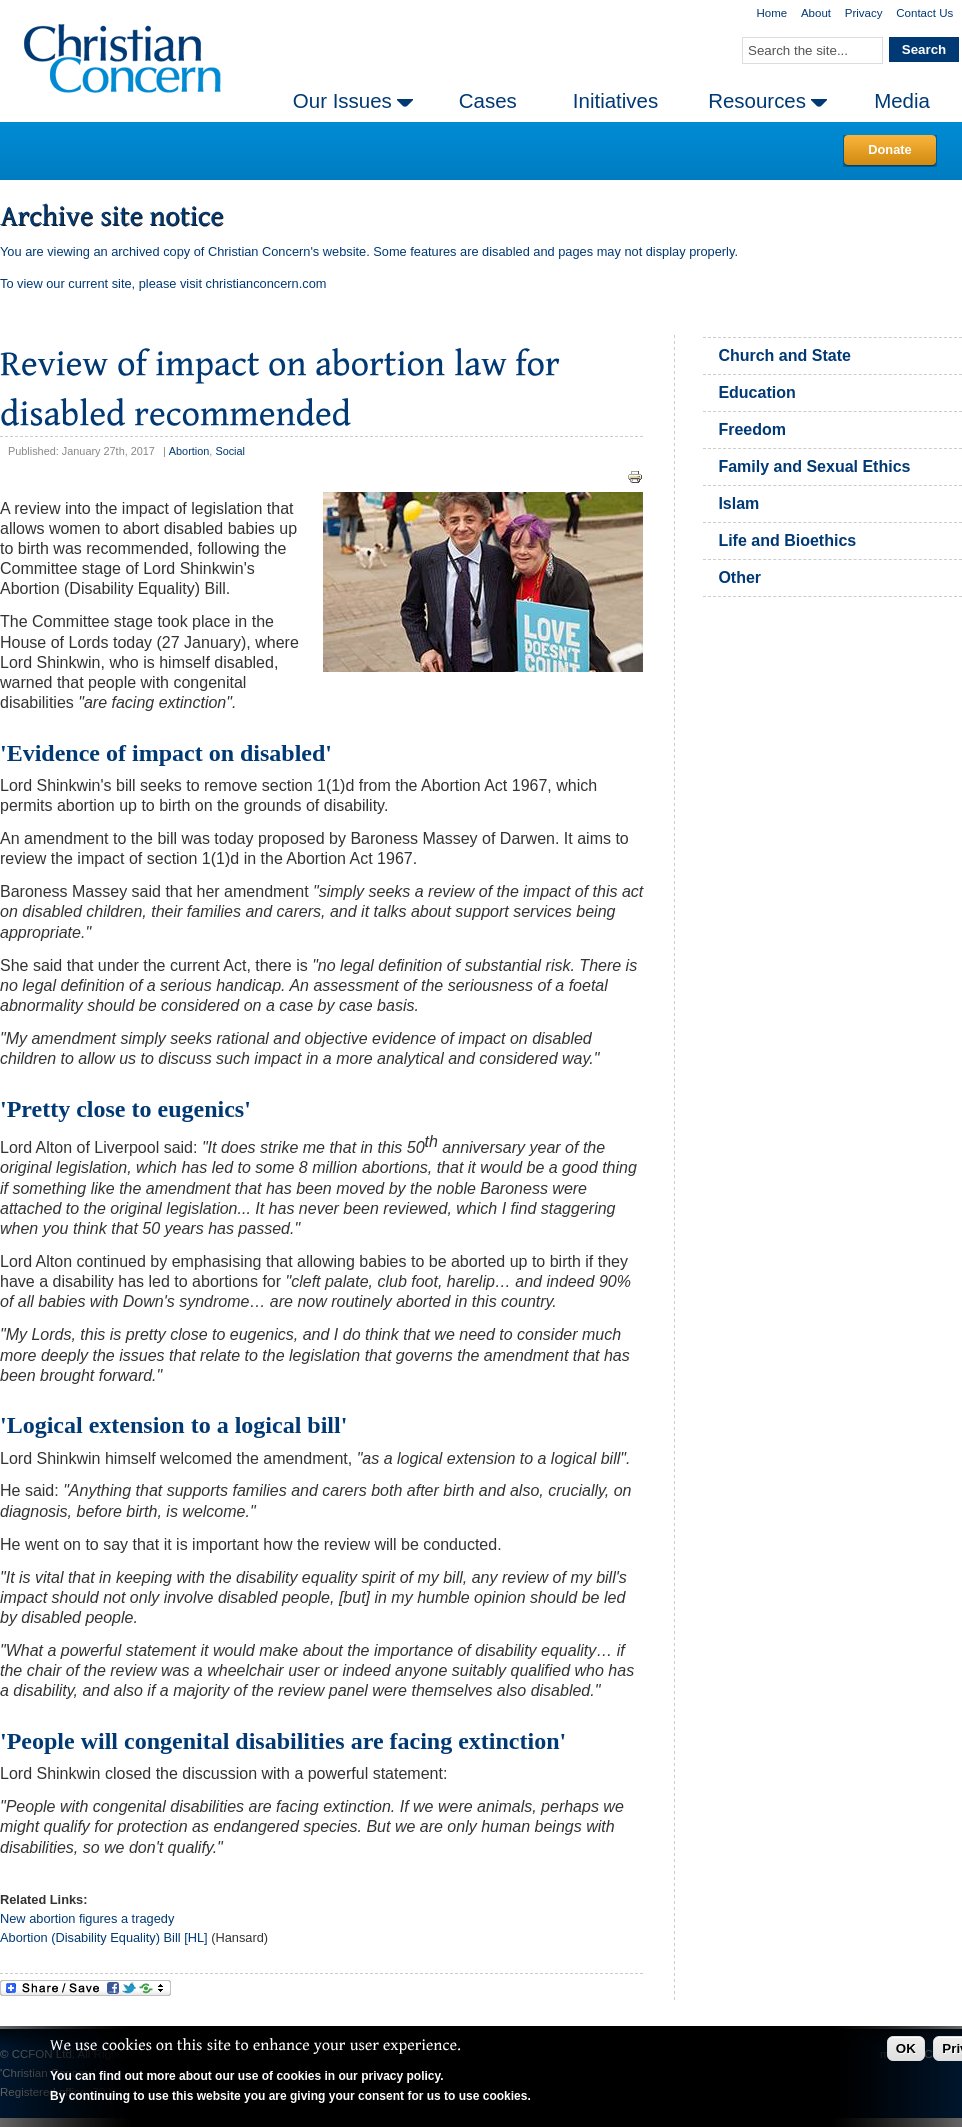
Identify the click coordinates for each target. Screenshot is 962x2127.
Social (230, 451)
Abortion (189, 451)
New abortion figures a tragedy (87, 1918)
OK (906, 2048)
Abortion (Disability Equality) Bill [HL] (104, 1937)
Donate (889, 149)
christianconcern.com (266, 283)
